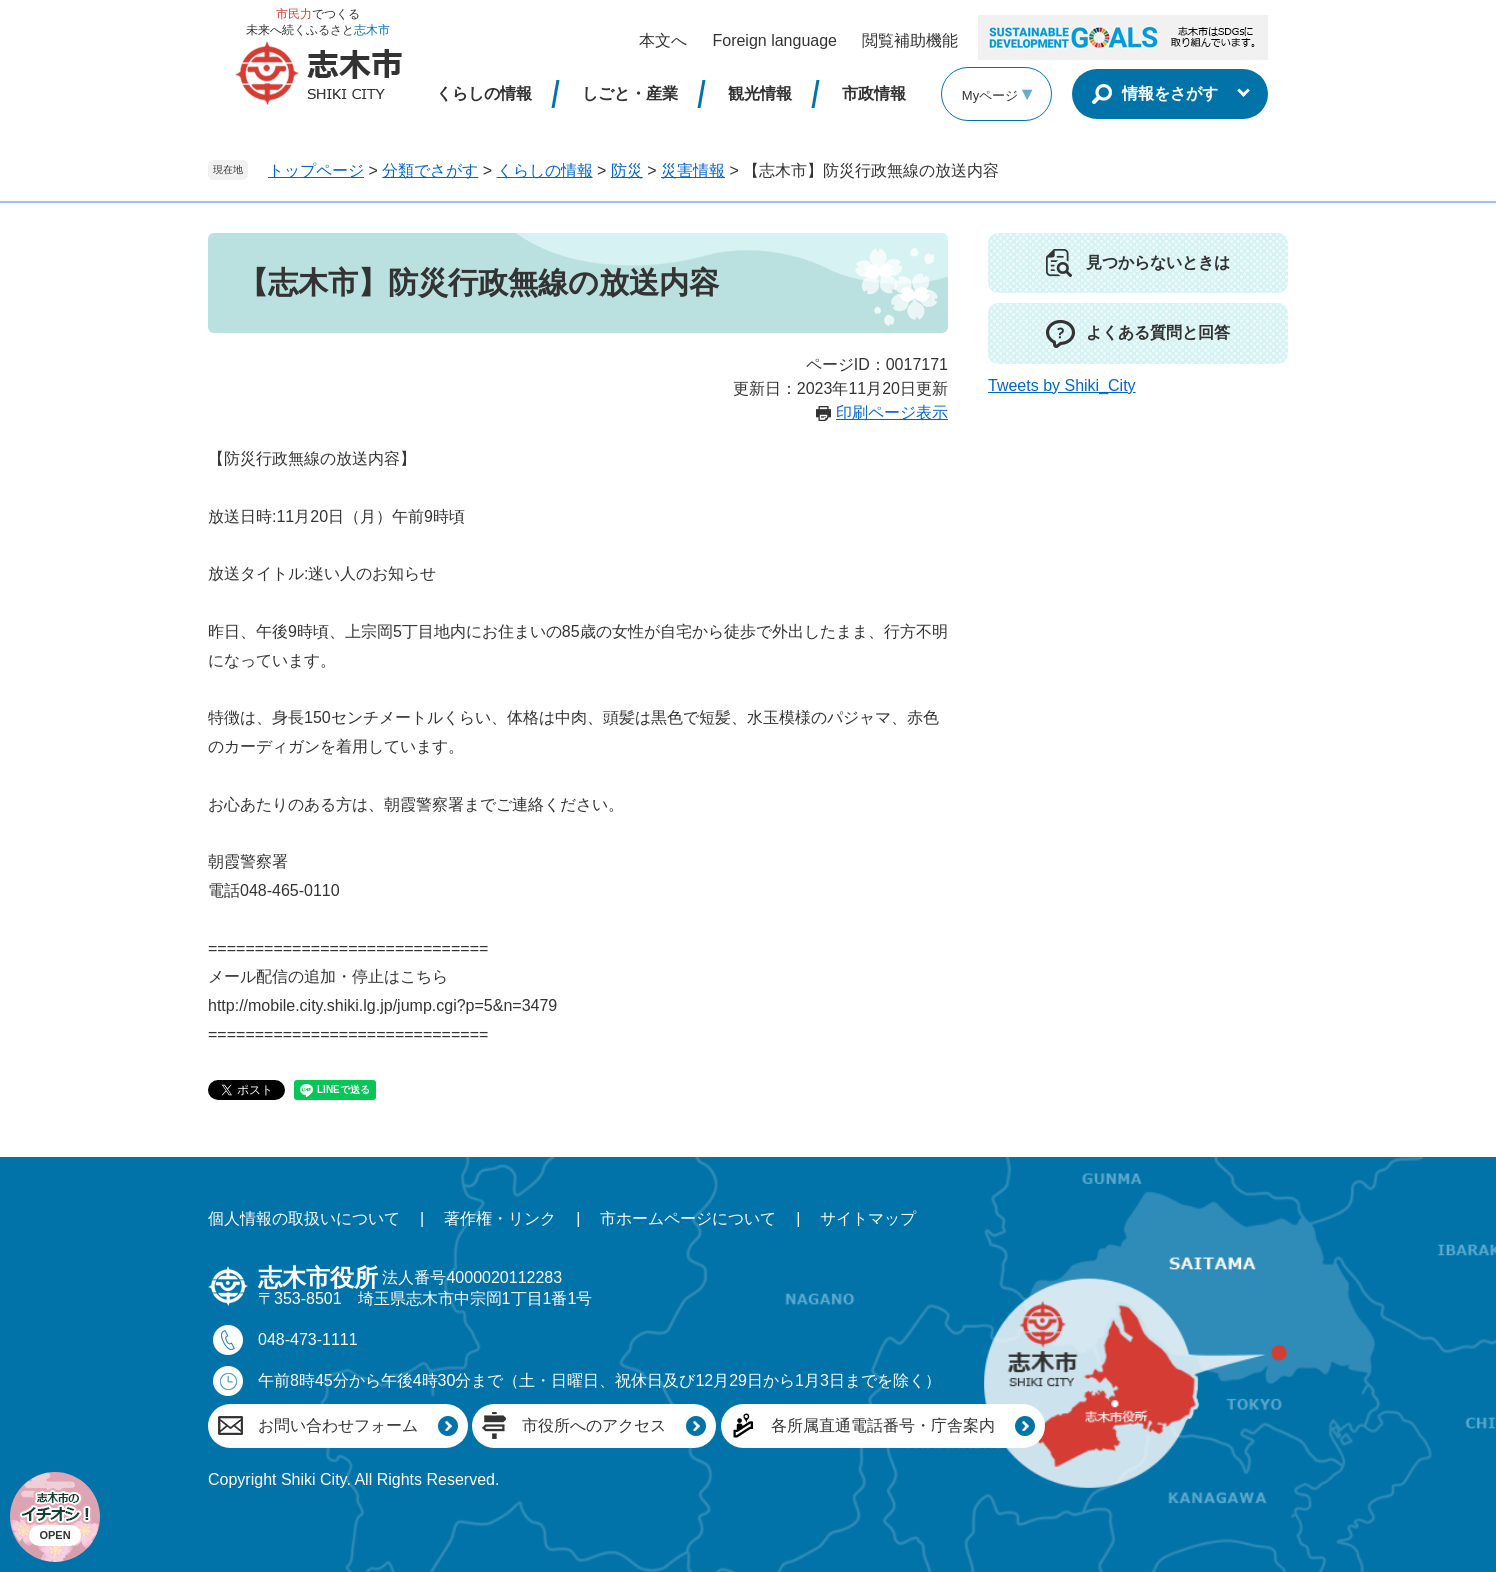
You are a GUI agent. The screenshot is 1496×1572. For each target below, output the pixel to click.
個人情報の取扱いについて (304, 1218)
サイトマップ (868, 1218)
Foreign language (774, 40)
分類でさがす (430, 170)
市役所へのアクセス (594, 1425)
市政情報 (874, 93)
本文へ (663, 40)
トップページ (316, 170)
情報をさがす (1170, 93)
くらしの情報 (484, 93)
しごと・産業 (630, 93)
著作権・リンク (500, 1218)
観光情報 (760, 93)
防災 (627, 170)
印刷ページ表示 (892, 412)
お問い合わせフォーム (338, 1425)
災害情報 (693, 170)
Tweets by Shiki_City (1062, 385)
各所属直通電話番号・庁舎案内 (883, 1425)
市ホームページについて (688, 1218)
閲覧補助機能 (910, 40)
